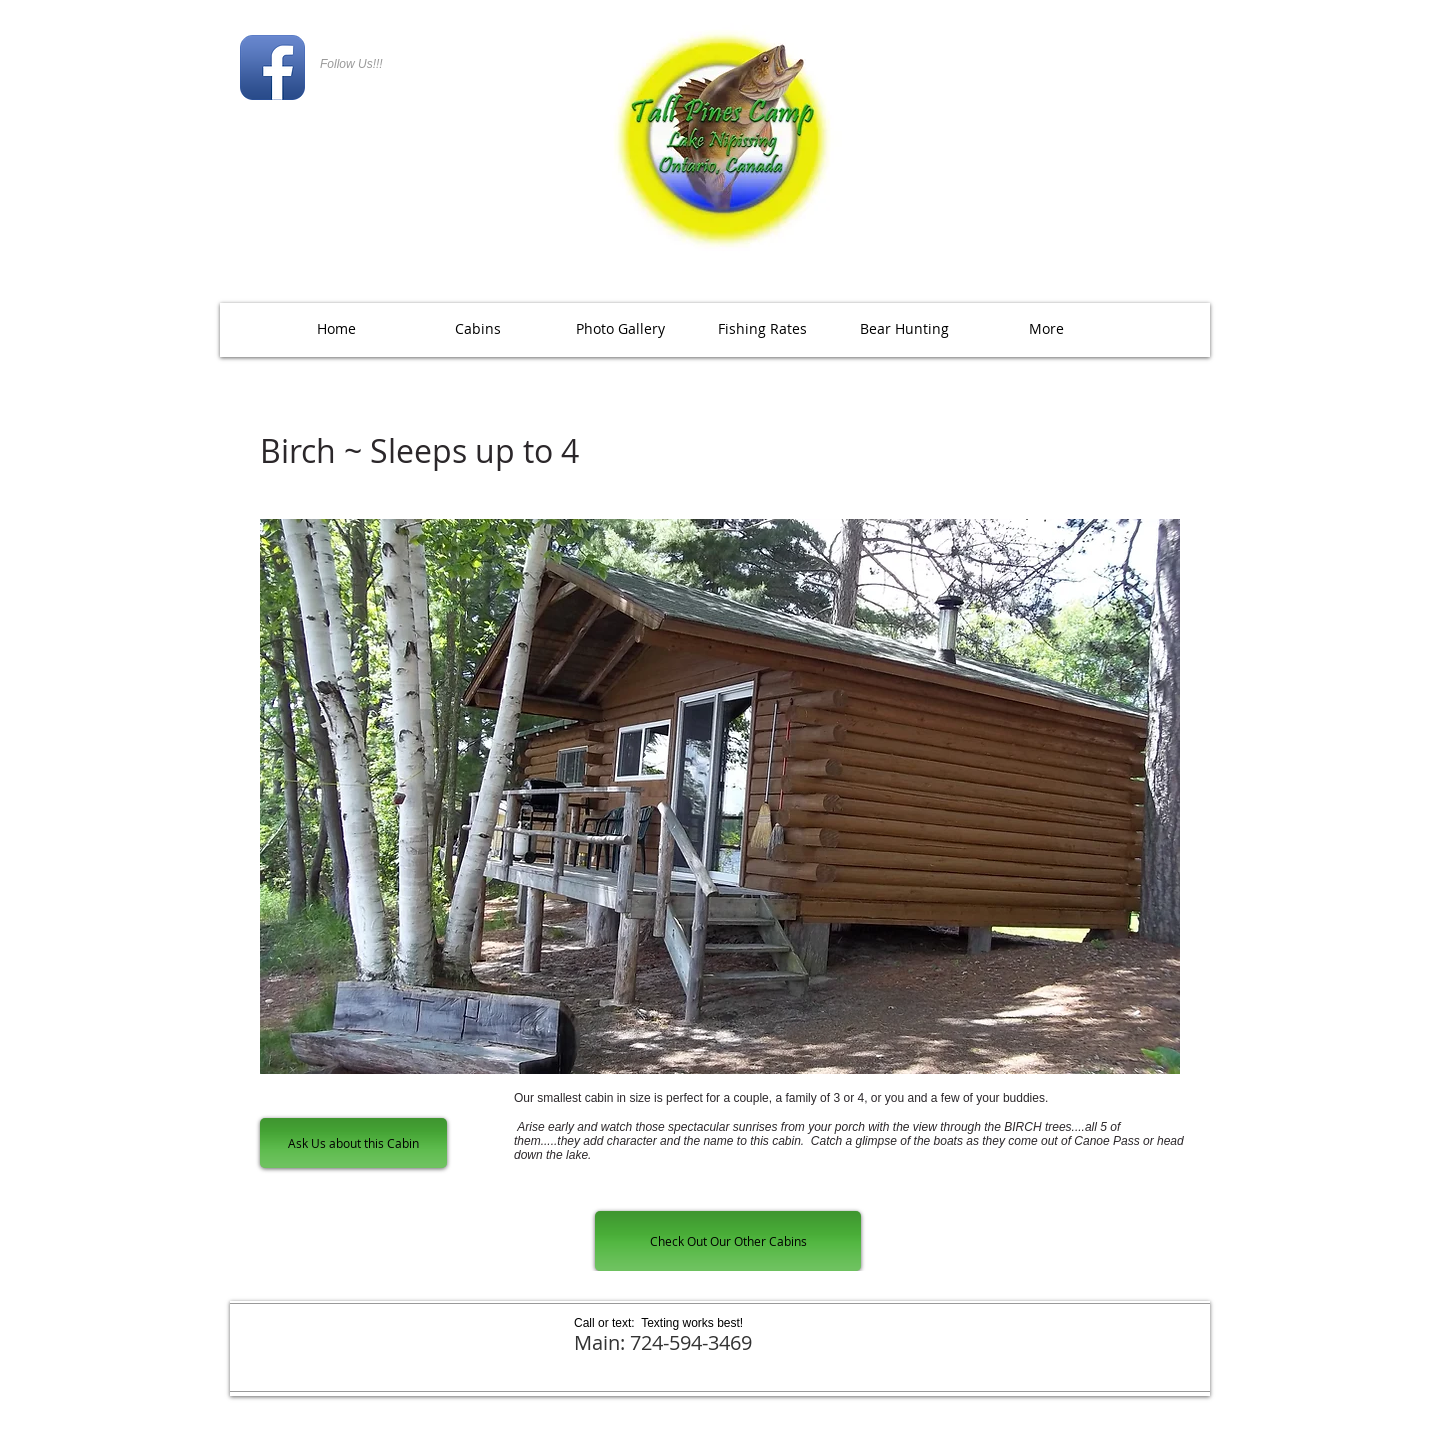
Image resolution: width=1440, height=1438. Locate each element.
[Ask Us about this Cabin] (353, 1143)
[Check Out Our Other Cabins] (728, 1241)
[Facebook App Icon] (272, 67)
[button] (620, 328)
